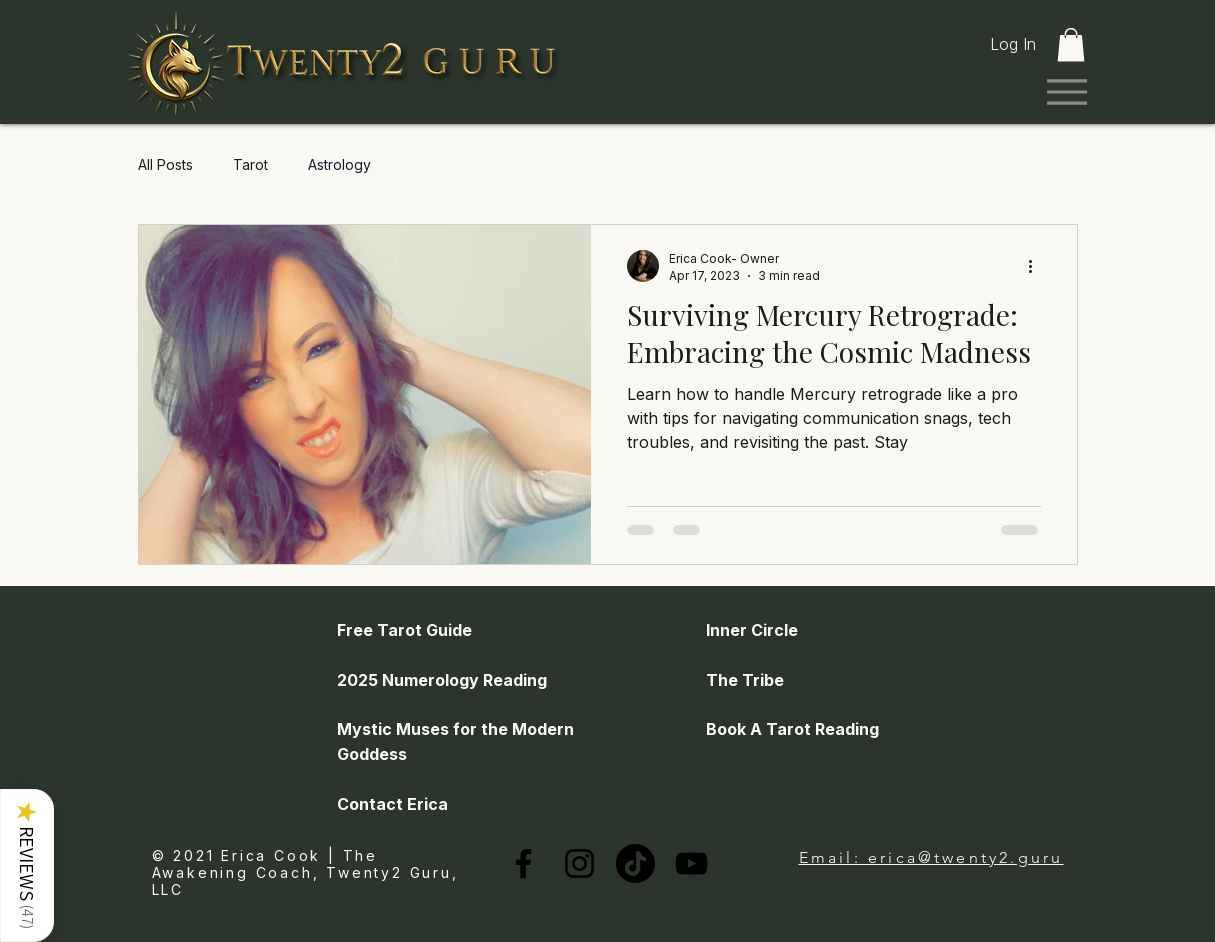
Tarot (250, 164)
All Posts (165, 164)
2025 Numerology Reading (442, 680)
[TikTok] (635, 863)
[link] (1071, 44)
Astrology (339, 164)
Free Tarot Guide (404, 630)
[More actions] (1038, 266)
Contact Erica (392, 804)
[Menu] (1067, 91)
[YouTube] (691, 863)
